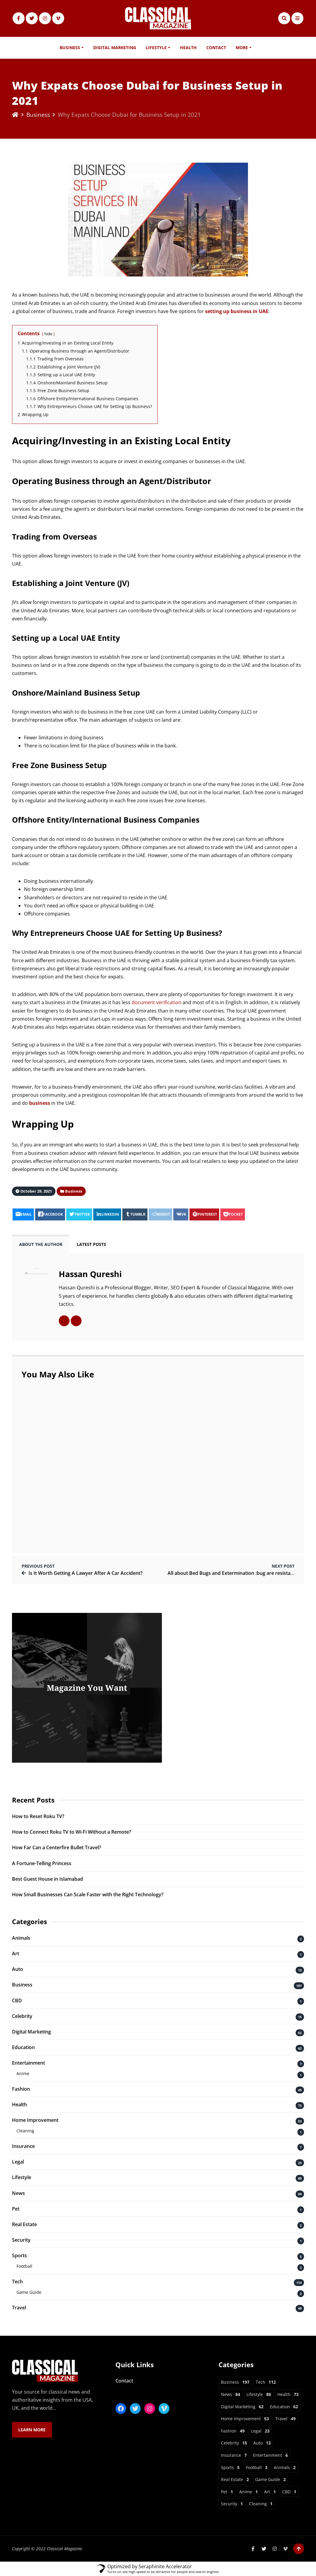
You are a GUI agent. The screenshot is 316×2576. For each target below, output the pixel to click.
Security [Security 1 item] (232, 2503)
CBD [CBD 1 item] (289, 2492)
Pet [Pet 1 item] (227, 2492)
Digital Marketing (114, 47)
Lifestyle (156, 47)
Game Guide (28, 2292)
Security (21, 2240)
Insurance (23, 2146)
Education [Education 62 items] (284, 2406)
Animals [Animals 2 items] (285, 2467)
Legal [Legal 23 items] (260, 2431)
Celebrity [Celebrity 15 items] (234, 2443)
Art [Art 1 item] (270, 2492)
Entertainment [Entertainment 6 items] (270, 2455)
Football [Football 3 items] (256, 2467)
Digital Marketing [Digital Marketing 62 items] (242, 2406)
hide (48, 333)
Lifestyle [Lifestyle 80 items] (258, 2394)
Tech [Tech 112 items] (266, 2382)
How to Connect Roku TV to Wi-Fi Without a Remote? (71, 1832)
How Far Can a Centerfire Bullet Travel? (56, 1847)
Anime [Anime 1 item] (248, 2492)
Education (23, 2047)
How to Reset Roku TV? (38, 1816)
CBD (17, 2000)
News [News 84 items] (230, 2394)
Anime (22, 2073)
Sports (19, 2255)
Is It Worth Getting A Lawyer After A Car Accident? (85, 1573)
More (242, 47)
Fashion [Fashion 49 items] (233, 2431)
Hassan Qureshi (90, 1273)
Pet (15, 2208)
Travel (19, 2307)
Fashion (21, 2089)
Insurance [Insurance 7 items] (234, 2455)
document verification (156, 1002)
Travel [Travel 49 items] (285, 2418)
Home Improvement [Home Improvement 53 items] (245, 2418)
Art (15, 1953)
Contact (216, 47)
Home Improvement (35, 2120)
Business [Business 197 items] (235, 2382)
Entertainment (28, 2063)
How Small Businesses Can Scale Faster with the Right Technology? (87, 1894)
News (18, 2193)
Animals (21, 1938)
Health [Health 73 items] (288, 2394)
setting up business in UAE (236, 311)
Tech (17, 2281)
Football (24, 2266)
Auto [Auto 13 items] (262, 2443)
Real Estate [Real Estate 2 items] (235, 2479)
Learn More (32, 2430)
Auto (17, 1969)
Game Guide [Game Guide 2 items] (270, 2479)
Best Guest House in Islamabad (47, 1879)
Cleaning (25, 2131)
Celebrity (22, 2016)
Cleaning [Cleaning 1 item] (261, 2503)
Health (188, 47)
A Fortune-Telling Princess (41, 1863)
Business (70, 47)
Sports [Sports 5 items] (230, 2467)
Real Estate (24, 2224)
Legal (18, 2161)
